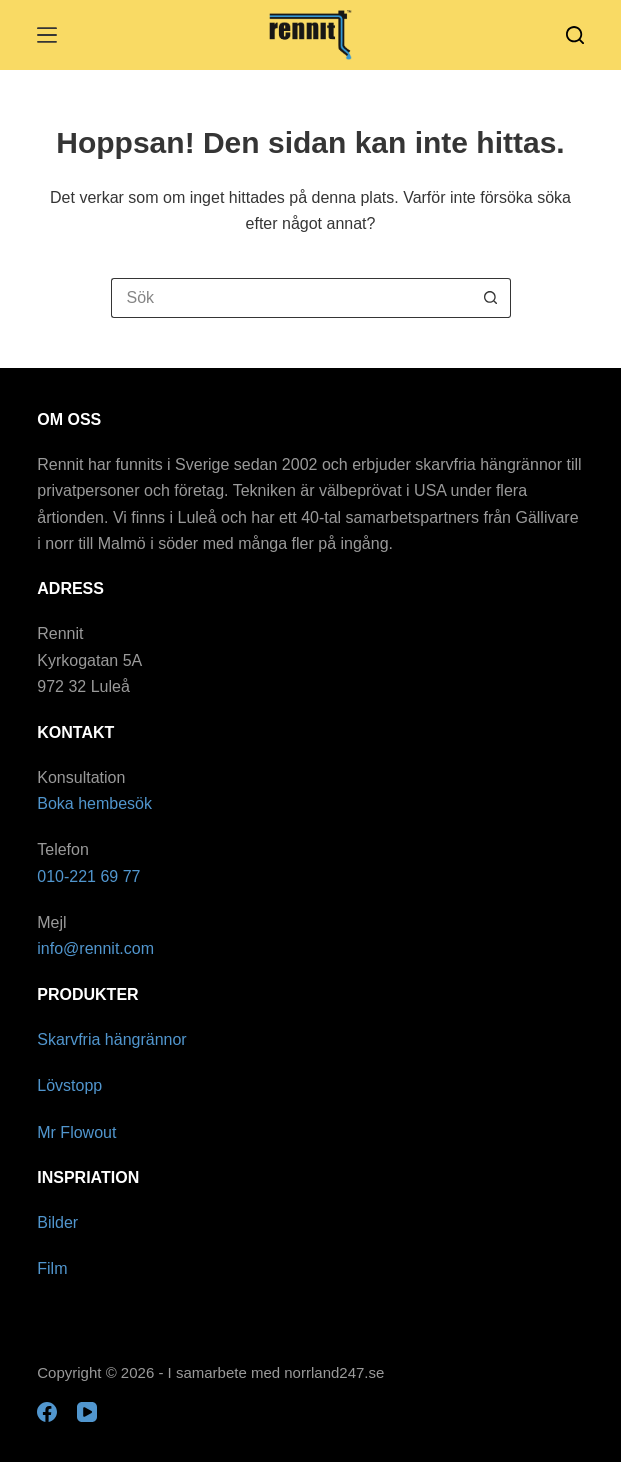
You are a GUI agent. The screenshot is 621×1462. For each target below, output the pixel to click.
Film (52, 1268)
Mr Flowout (76, 1132)
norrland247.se (334, 1372)
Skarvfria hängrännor (111, 1039)
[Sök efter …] (291, 298)
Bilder (57, 1222)
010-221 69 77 (88, 876)
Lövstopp (69, 1085)
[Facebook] (47, 1412)
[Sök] (575, 35)
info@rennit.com (95, 948)
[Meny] (47, 35)
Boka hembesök (94, 803)
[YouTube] (87, 1412)
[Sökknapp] (491, 298)
